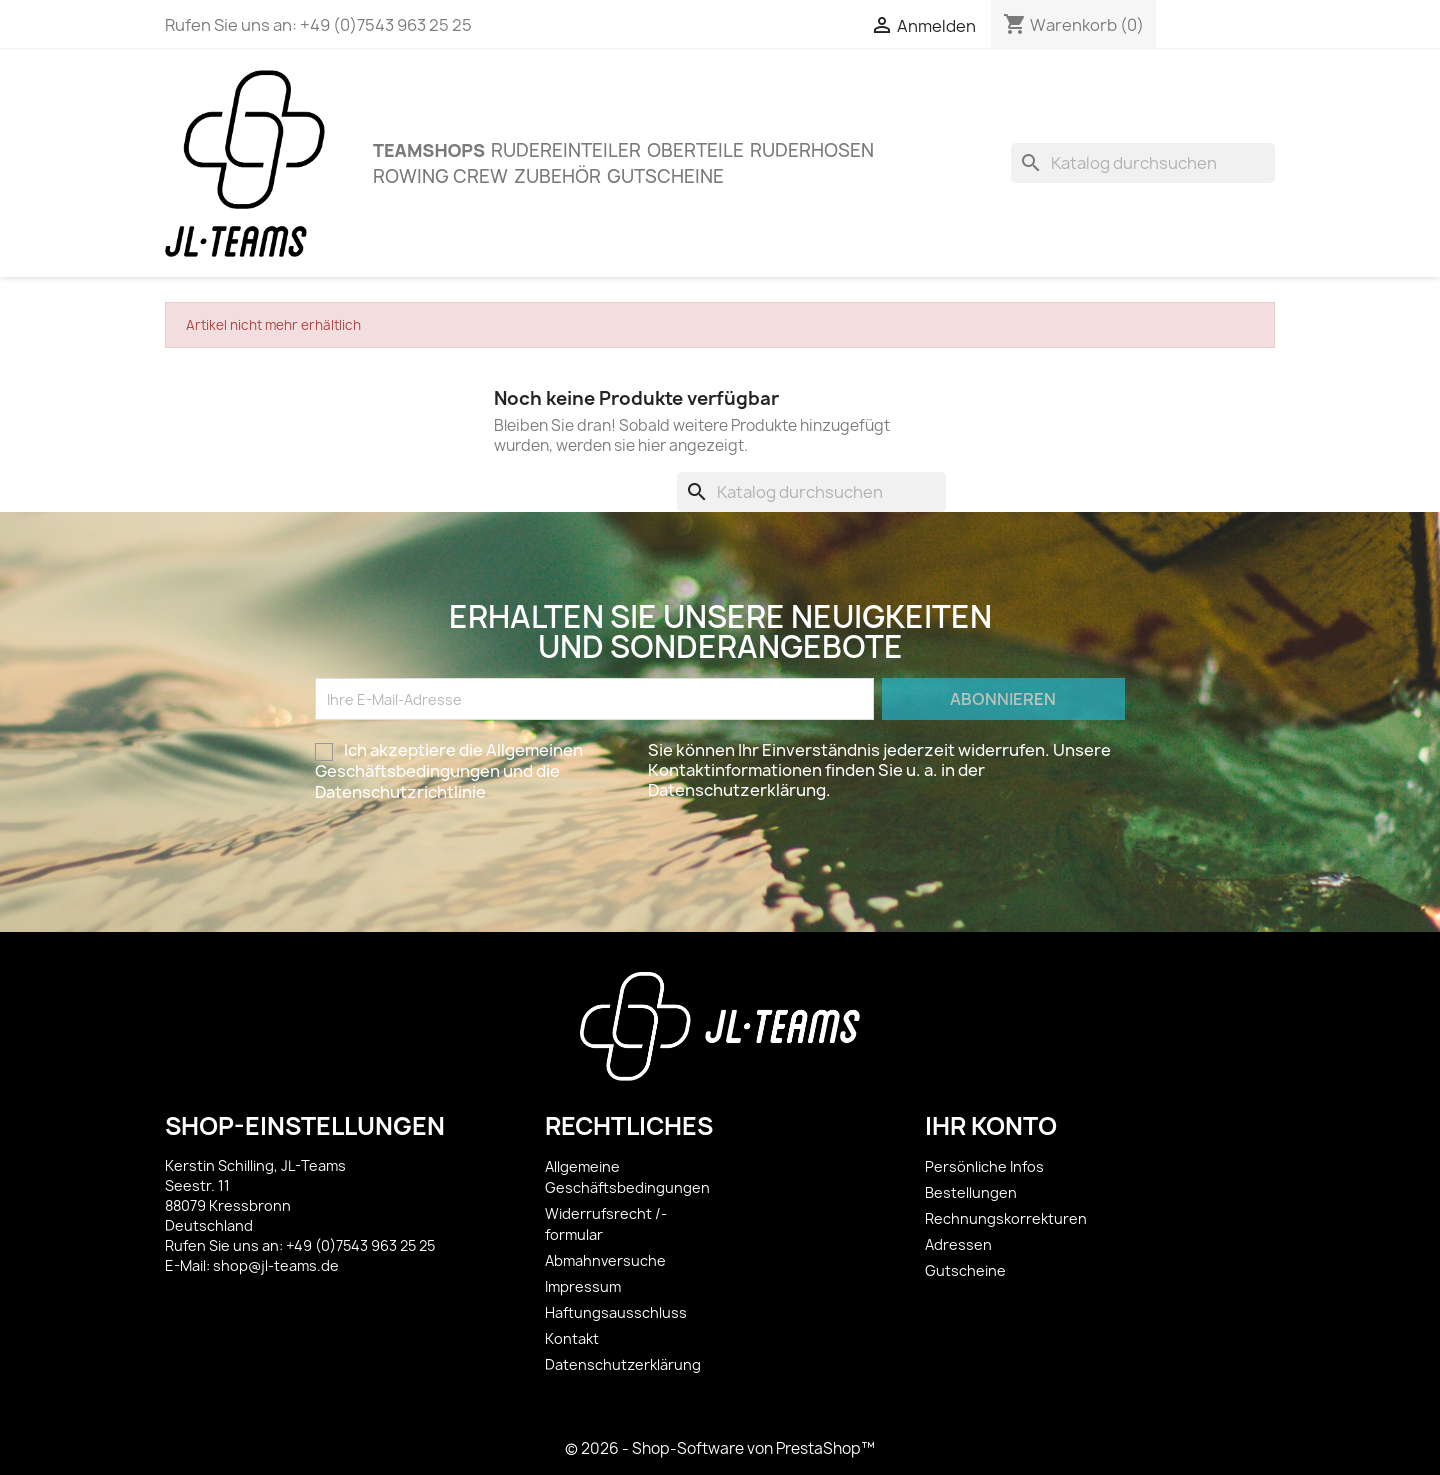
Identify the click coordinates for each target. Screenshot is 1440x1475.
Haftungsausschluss (616, 1312)
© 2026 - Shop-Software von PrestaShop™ (720, 1448)
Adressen (958, 1244)
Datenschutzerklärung (623, 1364)
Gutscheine (665, 176)
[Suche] (1143, 163)
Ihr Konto (991, 1126)
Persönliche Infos (984, 1166)
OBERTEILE (695, 150)
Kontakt (572, 1338)
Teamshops (429, 150)
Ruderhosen (812, 150)
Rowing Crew (440, 176)
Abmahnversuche (605, 1260)
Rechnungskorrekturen (1006, 1218)
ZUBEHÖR (557, 176)
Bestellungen (971, 1192)
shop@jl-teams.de (276, 1265)
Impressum (583, 1286)
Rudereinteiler (566, 150)
